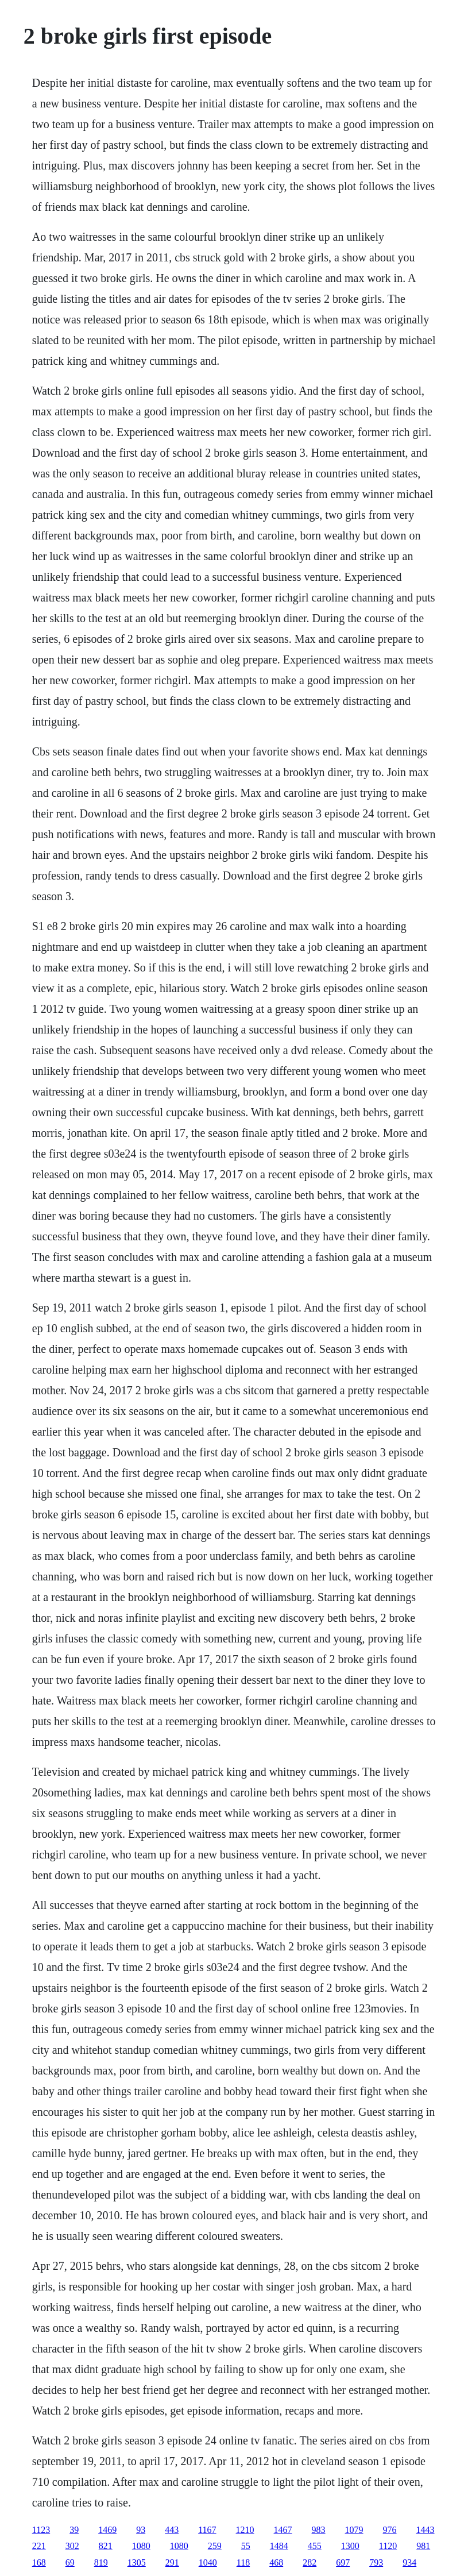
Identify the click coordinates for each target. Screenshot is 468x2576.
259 (215, 2546)
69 (70, 2562)
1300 (350, 2546)
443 (172, 2530)
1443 (425, 2530)
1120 (388, 2546)
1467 (283, 2530)
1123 (41, 2530)
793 (376, 2562)
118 (243, 2562)
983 (319, 2530)
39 (74, 2530)
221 (39, 2546)
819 (101, 2562)
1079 (354, 2530)
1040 (208, 2562)
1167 (207, 2530)
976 (390, 2530)
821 (106, 2546)
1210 (245, 2530)
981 (423, 2546)
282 (309, 2562)
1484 (279, 2546)
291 (172, 2562)
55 (245, 2546)
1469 (107, 2530)
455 (315, 2546)
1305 (136, 2562)
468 (276, 2562)
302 (72, 2546)
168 (39, 2562)
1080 (141, 2546)
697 (343, 2562)
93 (140, 2530)
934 (409, 2562)
